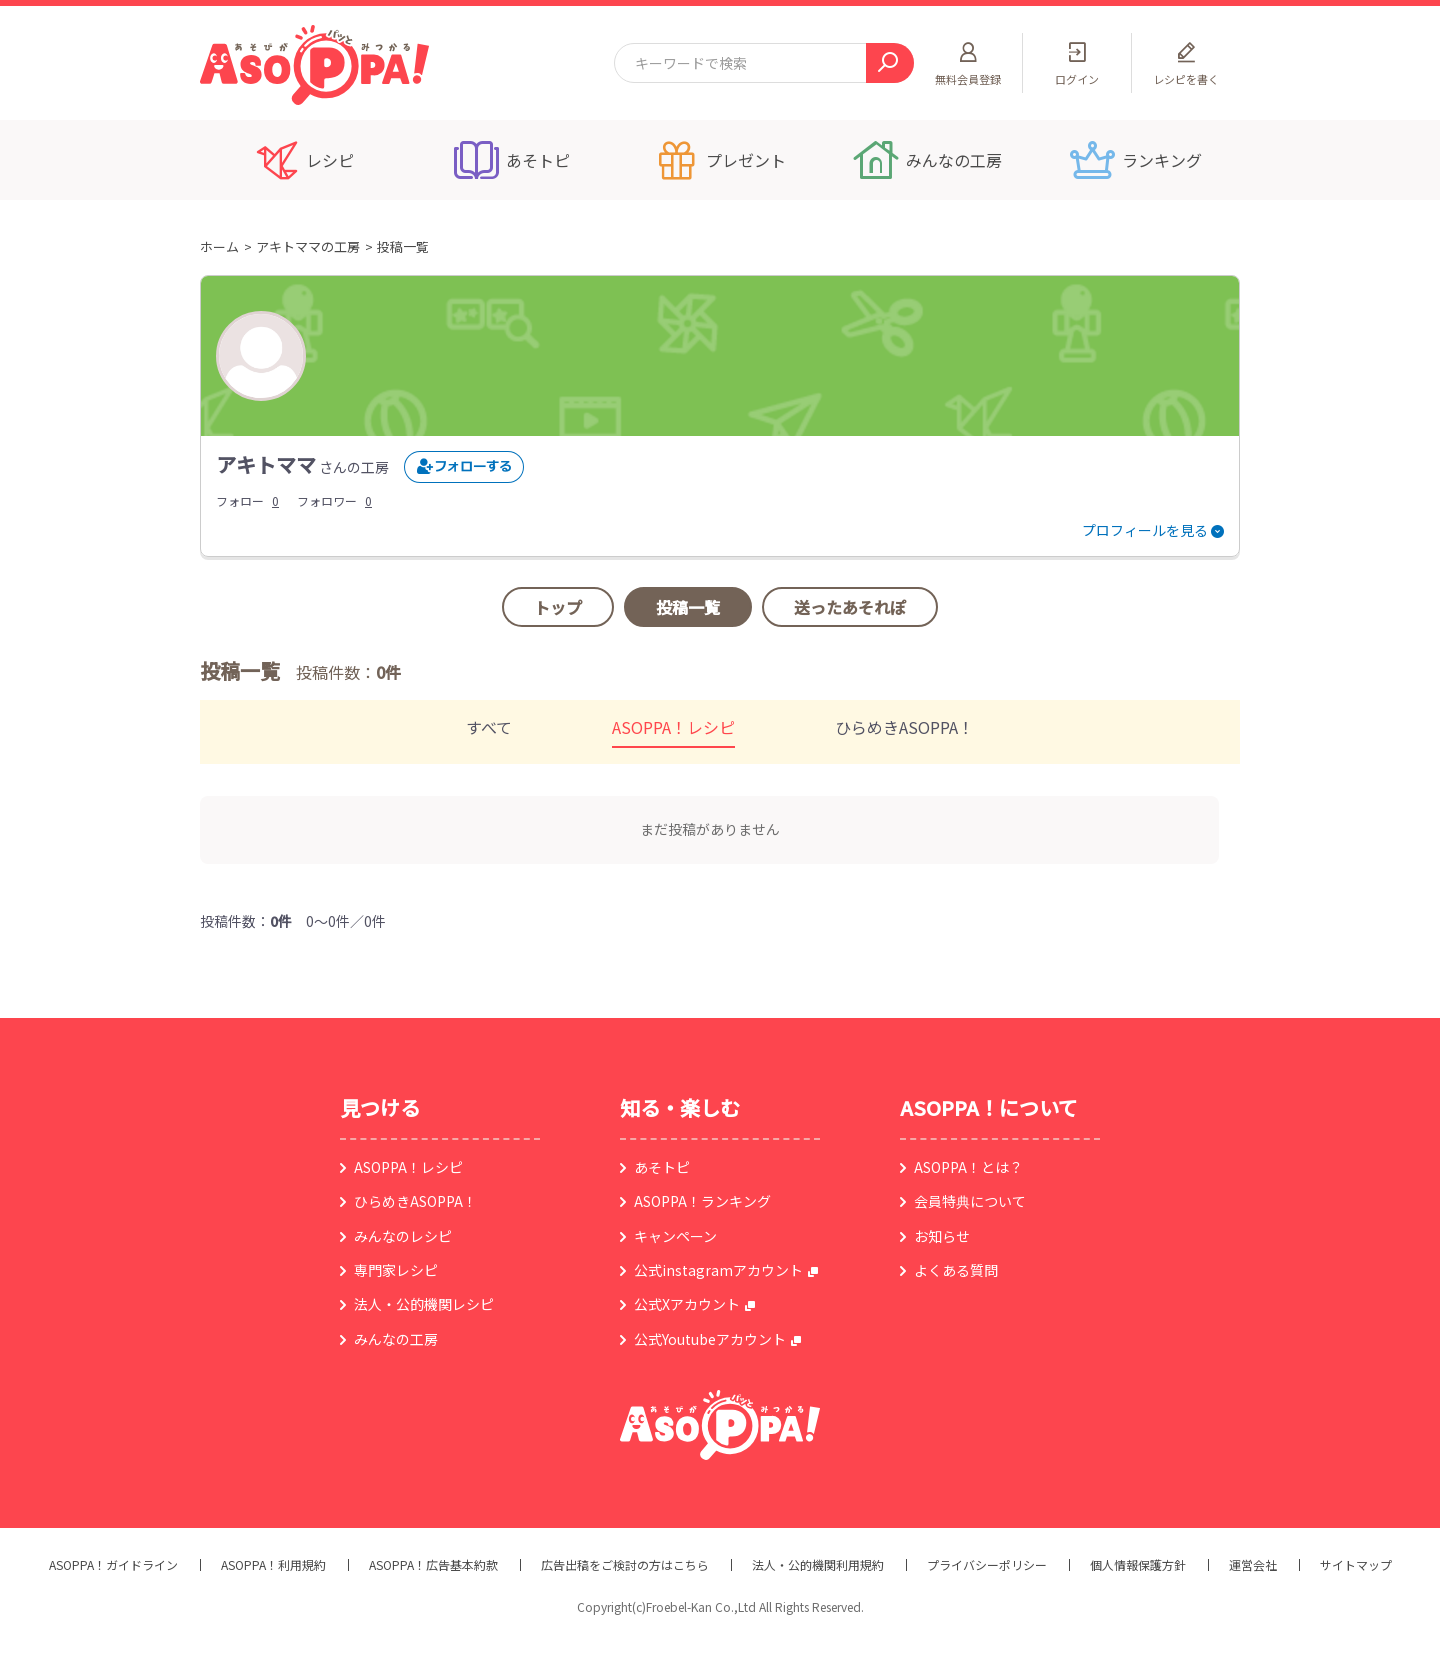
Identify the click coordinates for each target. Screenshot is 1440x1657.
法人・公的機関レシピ (424, 1304)
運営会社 (1253, 1565)
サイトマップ (1356, 1565)
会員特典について (970, 1201)
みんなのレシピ (403, 1236)
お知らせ (942, 1236)
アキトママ (266, 464)
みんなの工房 (396, 1339)
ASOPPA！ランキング (702, 1201)
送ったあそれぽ (850, 607)
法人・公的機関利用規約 (818, 1565)
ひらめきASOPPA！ (904, 727)
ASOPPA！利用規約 (273, 1565)
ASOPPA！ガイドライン (113, 1565)
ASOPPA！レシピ (673, 727)
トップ (558, 607)
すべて (489, 727)
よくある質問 (956, 1270)
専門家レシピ (396, 1270)
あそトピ (662, 1167)
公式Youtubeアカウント (710, 1339)
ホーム (219, 246)
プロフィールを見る (1145, 530)
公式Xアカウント (687, 1304)
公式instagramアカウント (718, 1270)
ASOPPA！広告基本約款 (433, 1565)
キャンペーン (675, 1236)
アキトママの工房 (308, 246)
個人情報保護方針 (1138, 1565)
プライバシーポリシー (987, 1565)
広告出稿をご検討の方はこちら (625, 1565)
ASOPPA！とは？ (968, 1167)
